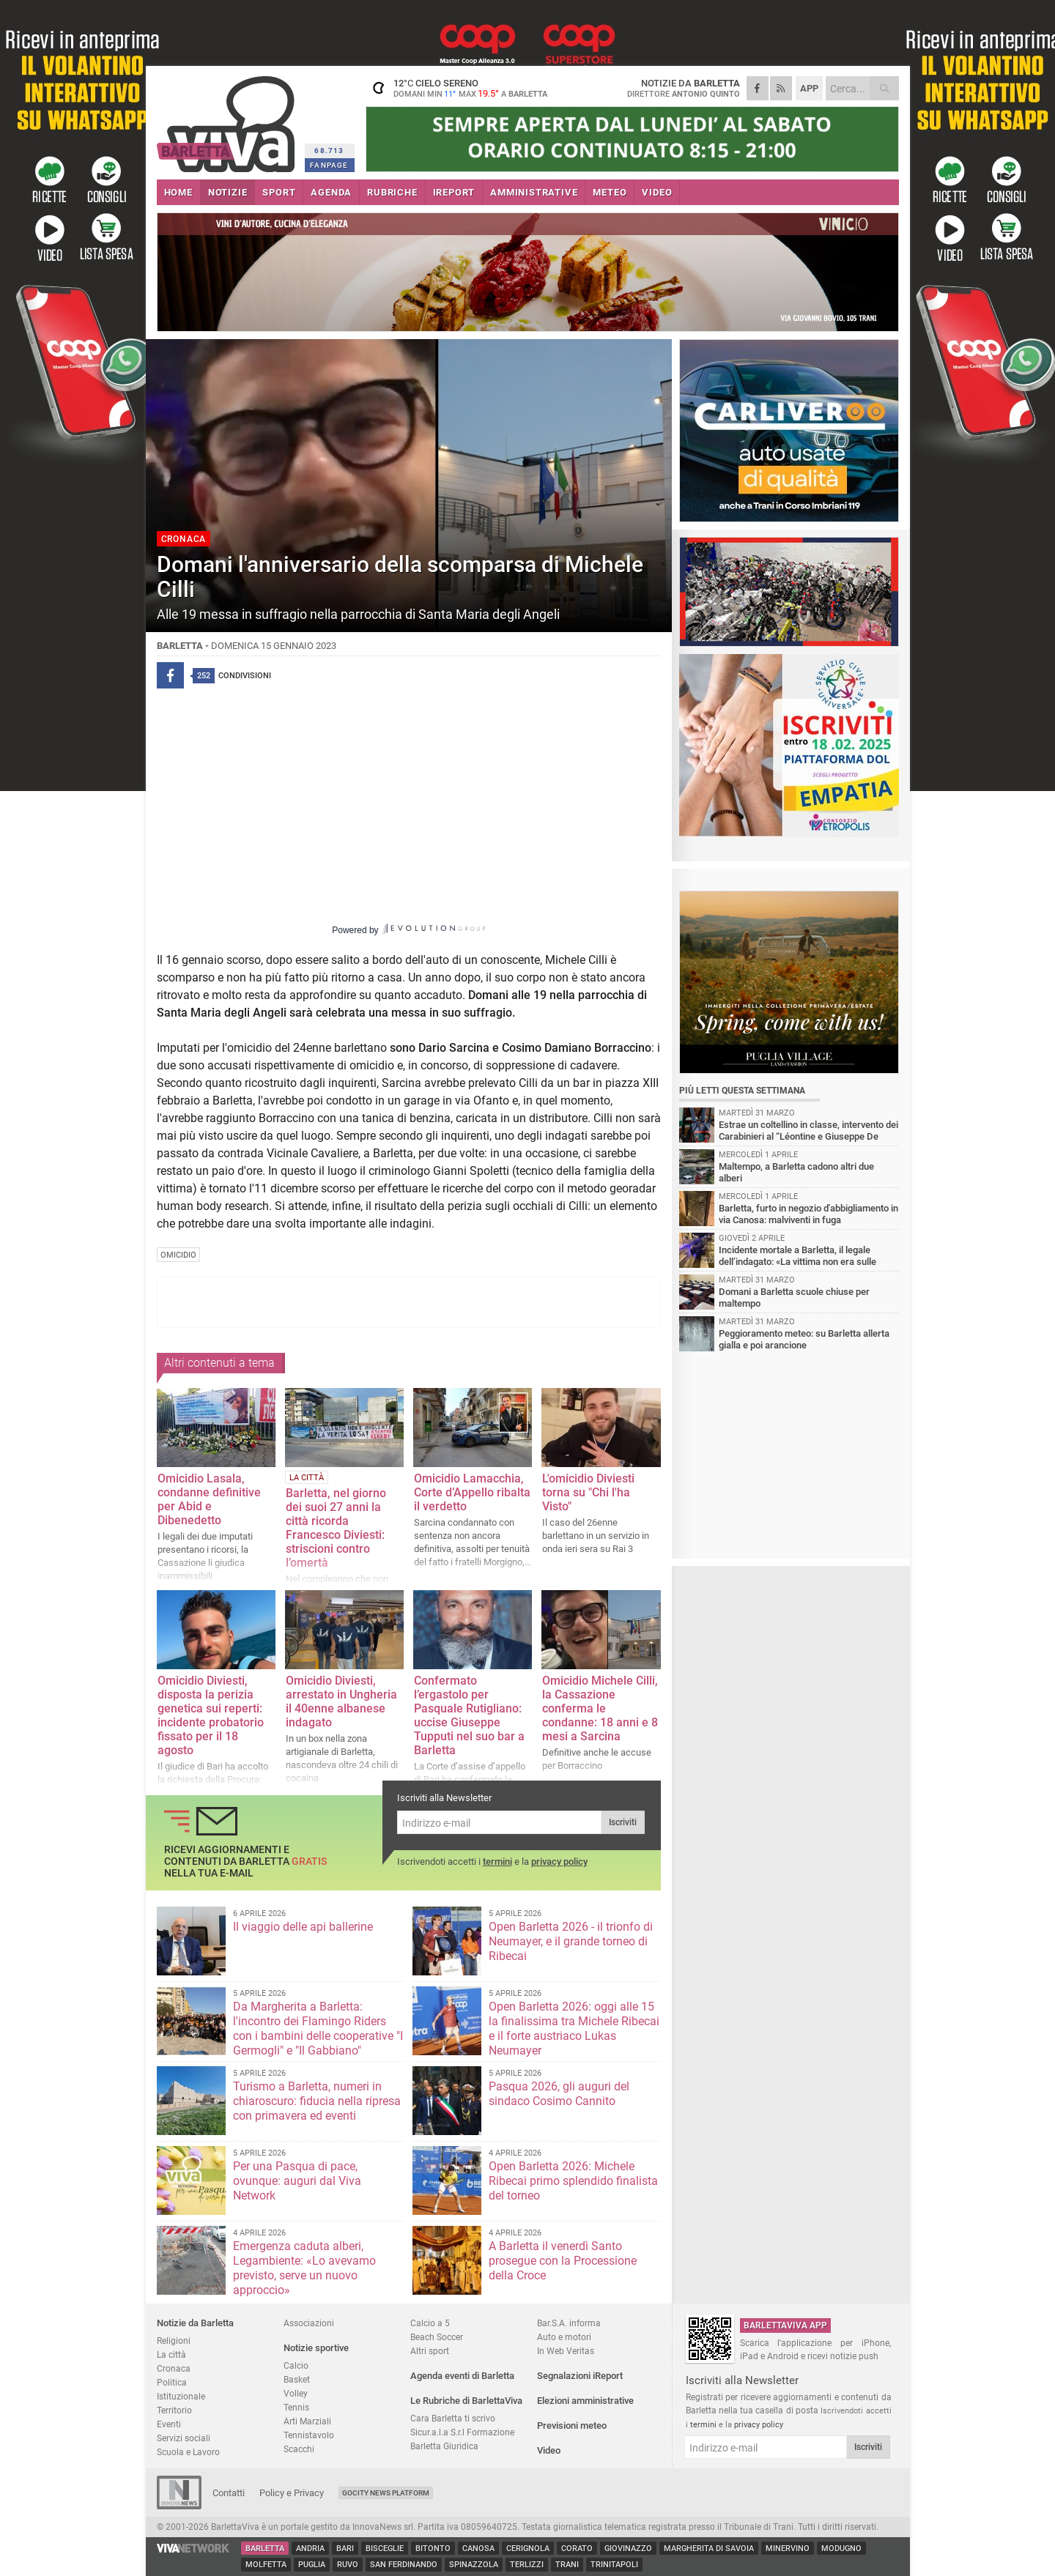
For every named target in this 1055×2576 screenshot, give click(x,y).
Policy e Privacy (291, 2492)
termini (497, 1861)
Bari (345, 2548)
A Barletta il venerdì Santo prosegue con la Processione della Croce (563, 2260)
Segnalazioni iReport (580, 2375)
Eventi (169, 2424)
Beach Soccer (436, 2336)
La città (171, 2354)
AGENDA (331, 192)
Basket (297, 2379)
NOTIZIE (228, 192)
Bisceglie (385, 2548)
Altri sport (429, 2350)
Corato (577, 2548)
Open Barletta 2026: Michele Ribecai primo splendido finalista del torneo (573, 2180)
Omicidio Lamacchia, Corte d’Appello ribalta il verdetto (472, 1492)
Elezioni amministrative (585, 2400)
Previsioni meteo (572, 2425)
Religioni (173, 2340)
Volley (296, 2393)
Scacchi (299, 2448)
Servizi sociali (183, 2437)
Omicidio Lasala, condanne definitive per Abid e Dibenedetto (209, 1499)
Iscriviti (623, 1822)
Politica (172, 2382)
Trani (567, 2564)
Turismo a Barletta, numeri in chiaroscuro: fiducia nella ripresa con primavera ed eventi (317, 2101)
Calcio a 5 (430, 2322)
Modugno (841, 2548)
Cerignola (527, 2548)
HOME (178, 192)
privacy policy (559, 1861)
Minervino (788, 2548)
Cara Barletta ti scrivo (452, 2418)
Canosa (478, 2548)
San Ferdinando (403, 2564)
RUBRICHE (392, 192)
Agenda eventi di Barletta (462, 2375)
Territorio (174, 2410)
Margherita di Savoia (709, 2548)
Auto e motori (564, 2336)
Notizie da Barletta (195, 2322)
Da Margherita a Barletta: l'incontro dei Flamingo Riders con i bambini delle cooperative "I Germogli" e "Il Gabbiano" (318, 2028)
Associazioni (309, 2322)
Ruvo (347, 2564)
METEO (609, 192)
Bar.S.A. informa (569, 2322)
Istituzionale (181, 2396)
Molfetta (265, 2564)
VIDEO (657, 192)
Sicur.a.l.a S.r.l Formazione (462, 2432)
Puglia (311, 2564)
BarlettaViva (228, 119)
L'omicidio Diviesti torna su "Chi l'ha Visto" (588, 1492)
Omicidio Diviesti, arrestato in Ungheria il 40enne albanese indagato (341, 1701)
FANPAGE (329, 165)
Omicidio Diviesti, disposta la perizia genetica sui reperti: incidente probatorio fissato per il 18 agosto (211, 1715)
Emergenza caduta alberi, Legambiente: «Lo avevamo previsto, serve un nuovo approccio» (304, 2268)
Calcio (296, 2365)
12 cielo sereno (457, 88)
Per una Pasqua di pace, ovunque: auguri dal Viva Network (297, 2180)
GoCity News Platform (385, 2493)
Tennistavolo (309, 2435)
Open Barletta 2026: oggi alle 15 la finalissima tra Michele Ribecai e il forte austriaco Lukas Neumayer (574, 2028)
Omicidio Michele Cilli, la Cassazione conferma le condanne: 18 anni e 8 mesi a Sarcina (600, 1708)
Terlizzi (527, 2564)
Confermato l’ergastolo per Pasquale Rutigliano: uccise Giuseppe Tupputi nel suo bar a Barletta (469, 1715)
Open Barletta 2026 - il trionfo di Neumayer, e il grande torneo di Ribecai (571, 1941)
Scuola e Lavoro (188, 2451)
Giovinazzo (628, 2548)
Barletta (264, 2548)
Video (548, 2450)
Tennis (296, 2407)
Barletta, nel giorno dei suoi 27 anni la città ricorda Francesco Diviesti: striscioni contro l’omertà (336, 1528)
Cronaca (173, 2368)
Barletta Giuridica (444, 2445)
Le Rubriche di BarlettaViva (466, 2400)
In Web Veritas (565, 2350)
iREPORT (454, 192)
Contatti (228, 2492)
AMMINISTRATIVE (533, 192)
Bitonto (433, 2548)
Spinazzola (473, 2564)
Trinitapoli (614, 2564)
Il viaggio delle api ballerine (303, 1927)
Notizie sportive (316, 2347)
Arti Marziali (307, 2421)
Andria (310, 2548)
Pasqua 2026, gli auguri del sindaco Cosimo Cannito (559, 2093)
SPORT (278, 192)
